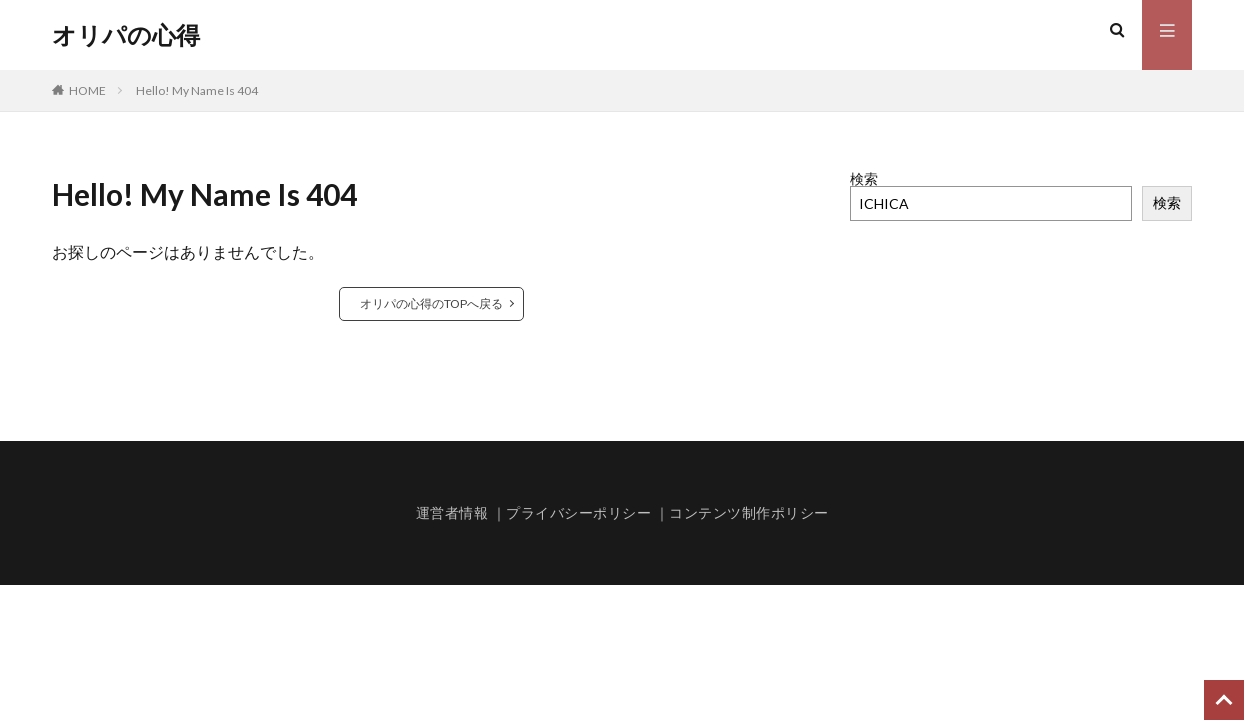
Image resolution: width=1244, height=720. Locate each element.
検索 (864, 178)
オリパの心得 (126, 35)
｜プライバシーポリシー (572, 512)
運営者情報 (452, 512)
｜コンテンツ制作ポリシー (742, 512)
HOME (87, 90)
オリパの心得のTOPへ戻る (431, 303)
